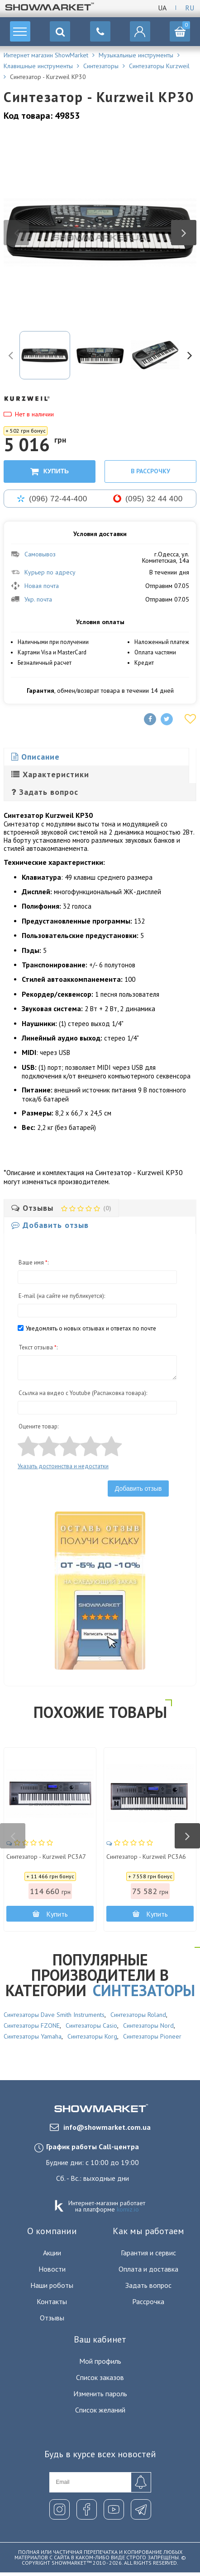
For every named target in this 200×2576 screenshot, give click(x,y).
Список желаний (100, 2409)
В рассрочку (150, 471)
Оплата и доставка (148, 2268)
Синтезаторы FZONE (32, 2025)
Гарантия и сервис (148, 2252)
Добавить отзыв (138, 1488)
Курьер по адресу (43, 572)
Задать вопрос (148, 2285)
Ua (162, 7)
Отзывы (52, 2317)
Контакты (52, 2301)
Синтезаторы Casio (91, 2025)
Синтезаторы (144, 1990)
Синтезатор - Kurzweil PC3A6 (146, 1856)
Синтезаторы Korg (92, 2036)
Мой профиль (100, 2361)
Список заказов (100, 2377)
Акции (52, 2252)
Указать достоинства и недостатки (63, 1466)
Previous (16, 232)
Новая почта (35, 586)
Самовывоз (33, 554)
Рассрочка (148, 2301)
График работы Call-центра (92, 2146)
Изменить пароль (100, 2393)
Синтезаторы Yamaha (33, 2036)
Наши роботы (51, 2285)
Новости (52, 2268)
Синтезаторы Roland (138, 2015)
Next (183, 232)
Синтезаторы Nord (148, 2025)
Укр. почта (31, 599)
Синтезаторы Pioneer (152, 2036)
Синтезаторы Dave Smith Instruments (54, 2015)
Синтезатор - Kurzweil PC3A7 (46, 1856)
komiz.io (128, 2209)
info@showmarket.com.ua (100, 2127)
